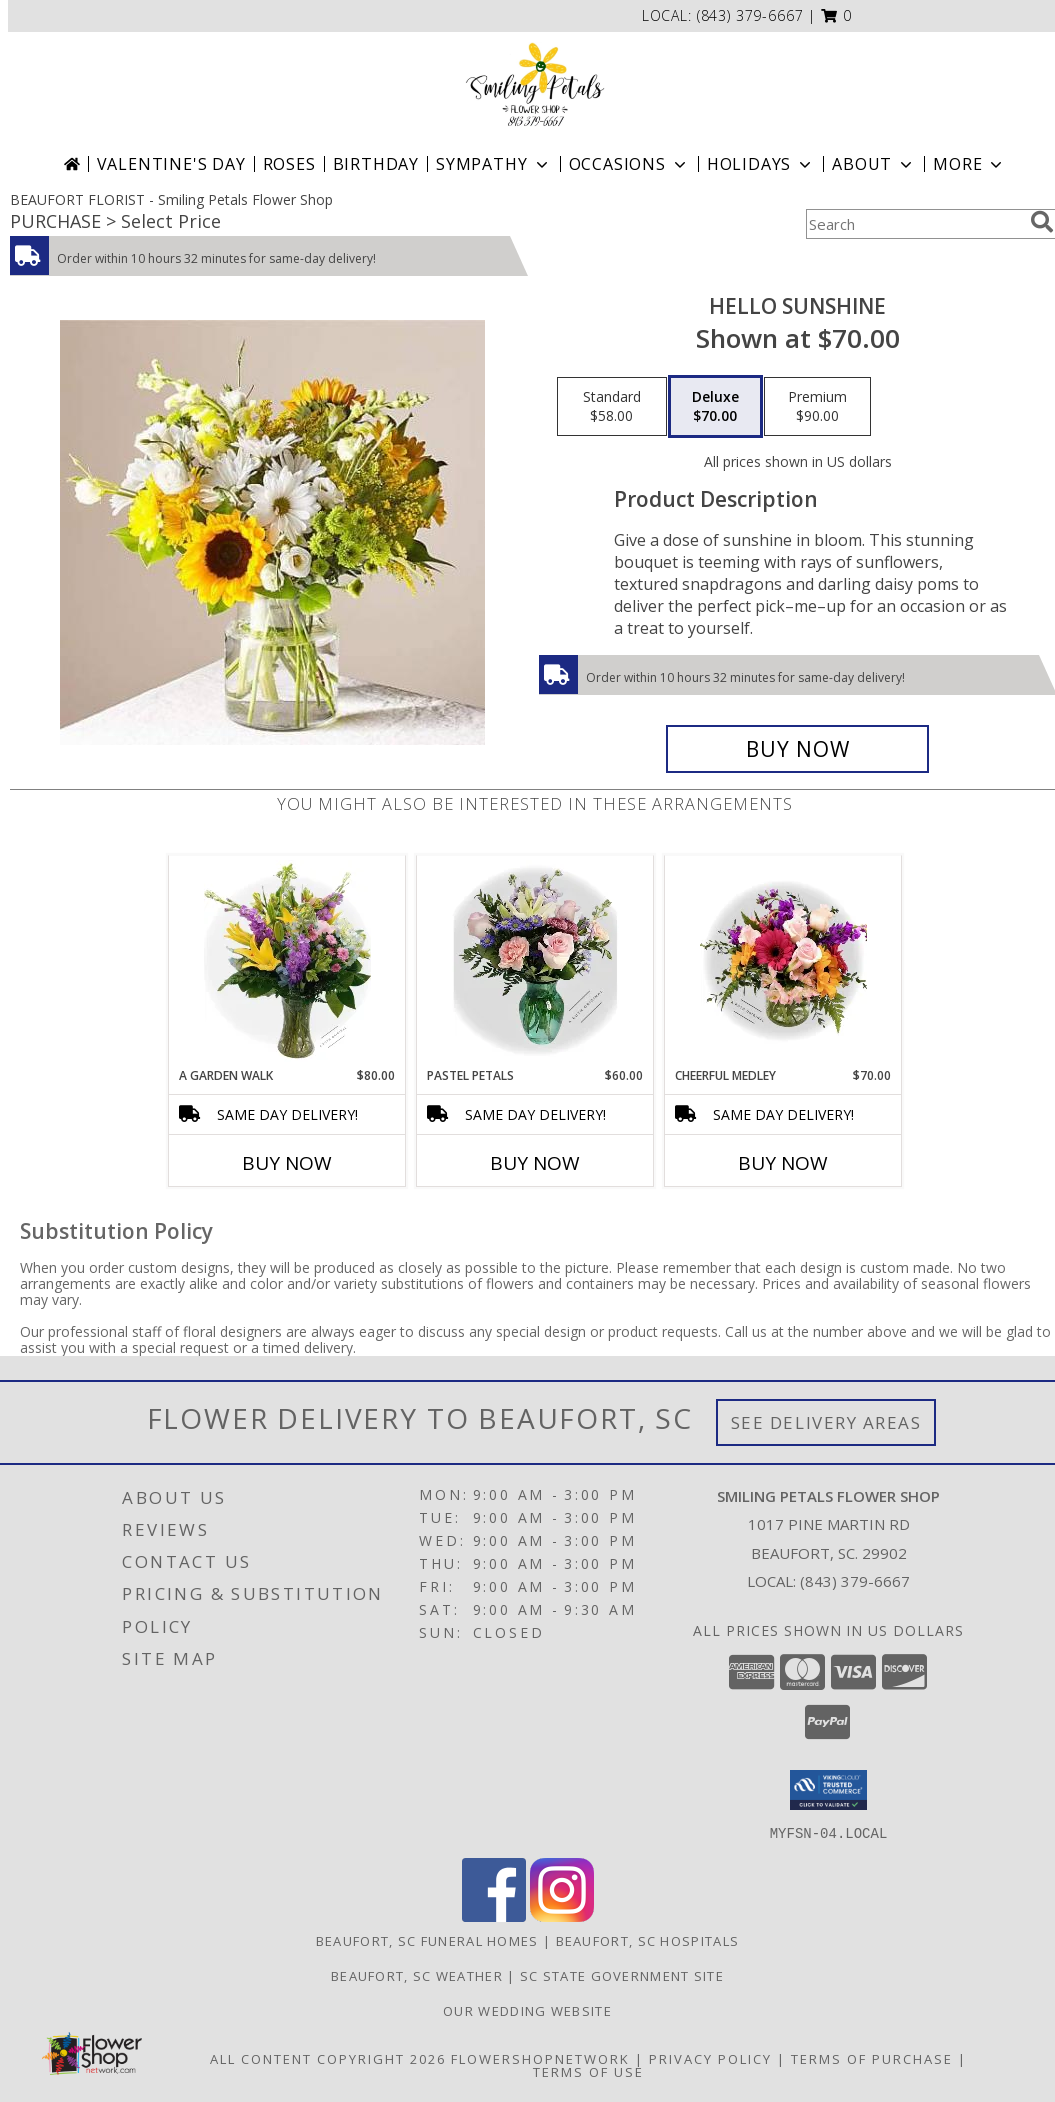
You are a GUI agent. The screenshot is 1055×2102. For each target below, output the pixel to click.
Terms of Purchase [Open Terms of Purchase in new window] (872, 2058)
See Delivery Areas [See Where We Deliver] (826, 1422)
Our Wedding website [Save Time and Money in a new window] (527, 2010)
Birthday (376, 164)
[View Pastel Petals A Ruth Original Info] (535, 961)
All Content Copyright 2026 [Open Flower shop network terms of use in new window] (328, 2058)
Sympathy (493, 164)
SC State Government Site (622, 1975)
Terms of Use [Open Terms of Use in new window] (588, 2071)
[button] (836, 15)
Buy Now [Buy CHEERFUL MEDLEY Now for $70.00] (783, 1163)
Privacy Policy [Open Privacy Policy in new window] (710, 2058)
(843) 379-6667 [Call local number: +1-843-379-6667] (750, 15)
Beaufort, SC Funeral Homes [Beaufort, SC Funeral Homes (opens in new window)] (427, 1940)
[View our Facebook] (494, 1915)
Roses (289, 164)
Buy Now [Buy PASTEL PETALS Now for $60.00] (535, 1163)
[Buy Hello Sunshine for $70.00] (797, 749)
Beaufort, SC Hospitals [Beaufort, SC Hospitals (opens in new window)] (648, 1940)
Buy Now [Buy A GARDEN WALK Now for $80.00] (287, 1163)
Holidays (761, 164)
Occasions (629, 164)
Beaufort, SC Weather (417, 1975)
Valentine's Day (171, 164)
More (969, 164)
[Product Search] (914, 224)
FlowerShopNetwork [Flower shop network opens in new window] (540, 2058)
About (874, 164)
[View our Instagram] (562, 1915)
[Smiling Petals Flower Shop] (534, 85)
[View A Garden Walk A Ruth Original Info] (287, 961)
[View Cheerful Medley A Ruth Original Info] (783, 961)
